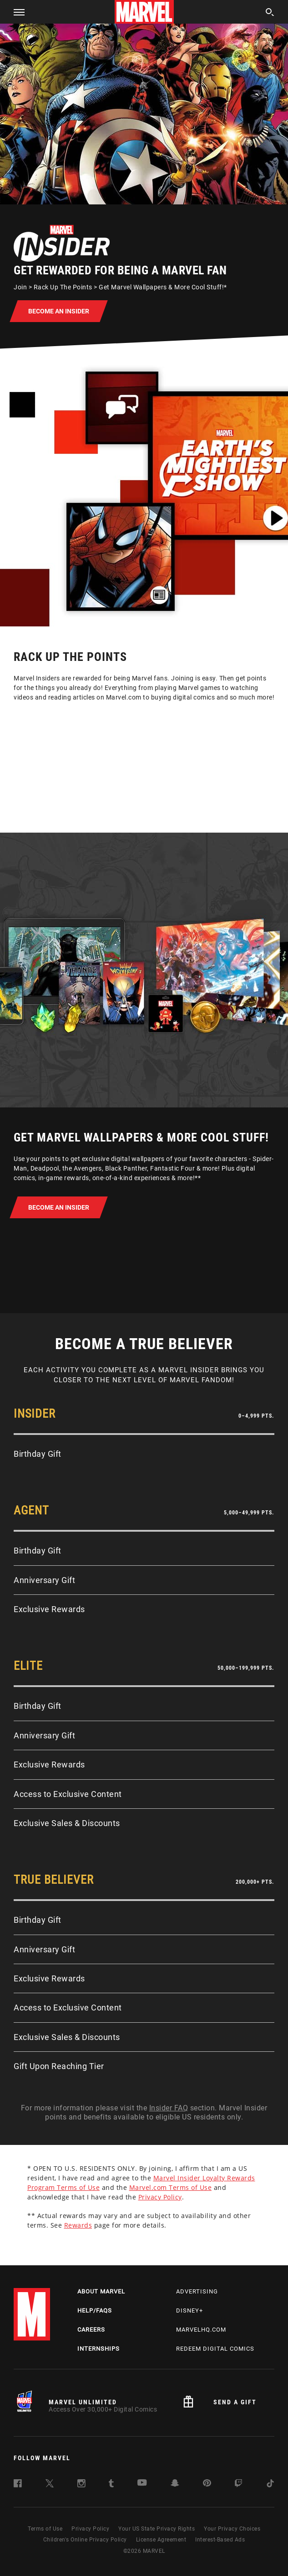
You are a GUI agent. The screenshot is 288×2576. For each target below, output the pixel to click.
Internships (98, 2348)
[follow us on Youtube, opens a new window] (142, 2483)
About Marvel (101, 2291)
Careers (91, 2329)
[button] (15, 12)
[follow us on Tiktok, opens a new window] (270, 2485)
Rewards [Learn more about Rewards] (78, 2225)
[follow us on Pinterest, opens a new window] (207, 2484)
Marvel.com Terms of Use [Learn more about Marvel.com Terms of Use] (170, 2187)
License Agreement (161, 2539)
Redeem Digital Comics (215, 2348)
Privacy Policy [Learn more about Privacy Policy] (160, 2197)
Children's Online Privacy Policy (85, 2539)
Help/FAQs (94, 2310)
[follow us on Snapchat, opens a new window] (175, 2484)
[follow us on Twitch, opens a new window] (238, 2485)
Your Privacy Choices (232, 2529)
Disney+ (189, 2310)
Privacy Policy (90, 2529)
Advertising (197, 2291)
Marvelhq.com (201, 2329)
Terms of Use (45, 2529)
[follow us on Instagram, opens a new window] (81, 2485)
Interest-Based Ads (220, 2539)
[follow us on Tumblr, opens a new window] (111, 2485)
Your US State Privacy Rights (156, 2529)
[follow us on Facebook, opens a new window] (18, 2485)
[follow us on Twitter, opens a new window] (49, 2485)
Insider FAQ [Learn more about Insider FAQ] (168, 2108)
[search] (270, 13)
